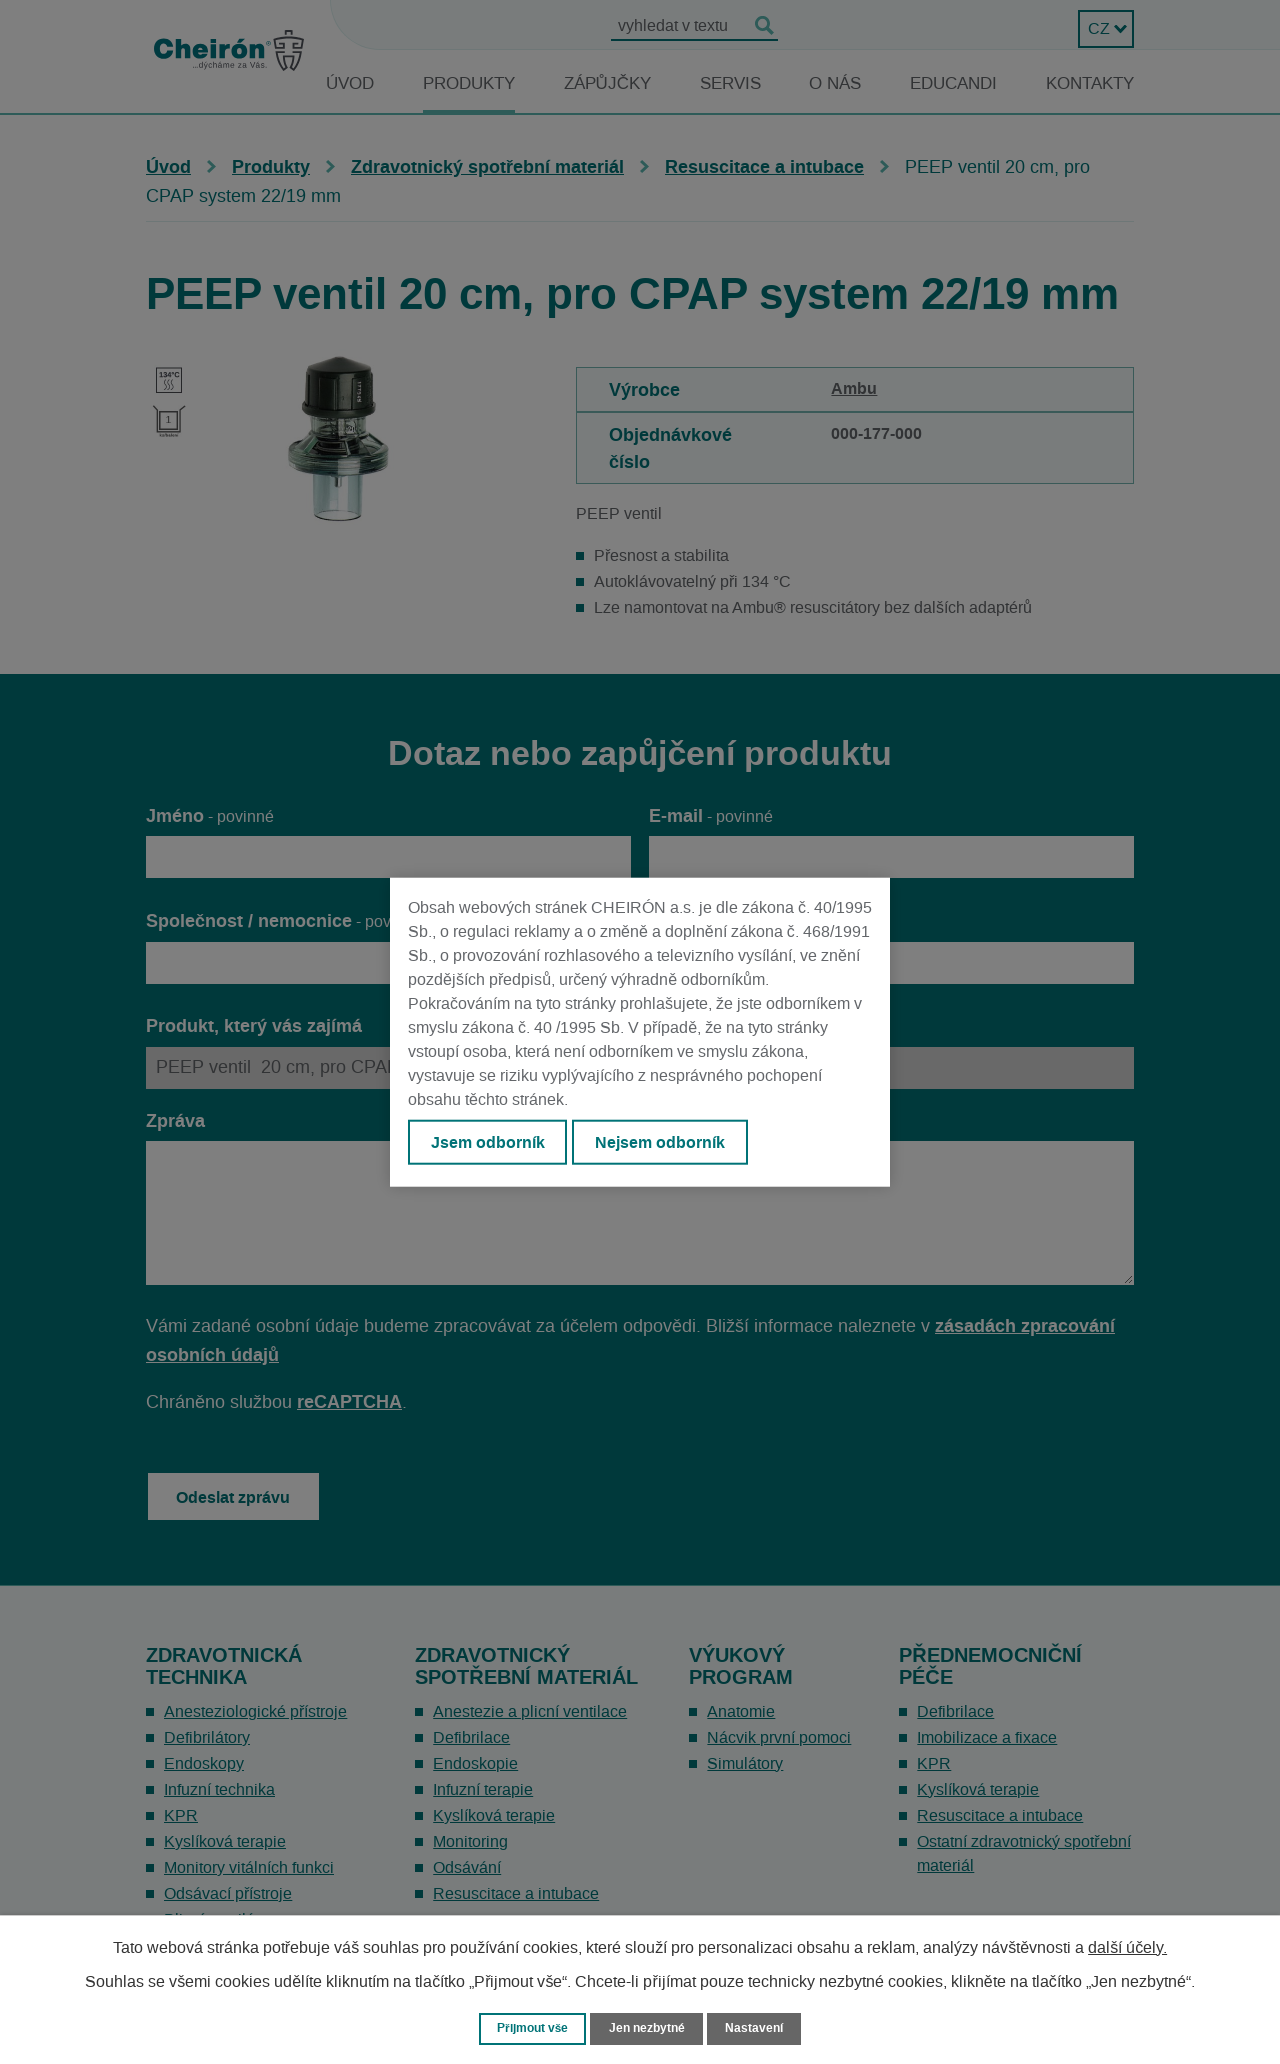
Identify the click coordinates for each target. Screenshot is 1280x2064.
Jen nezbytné (649, 2027)
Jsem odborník (491, 1144)
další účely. (1127, 1946)
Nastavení (761, 2027)
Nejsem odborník (671, 1144)
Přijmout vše (528, 2027)
